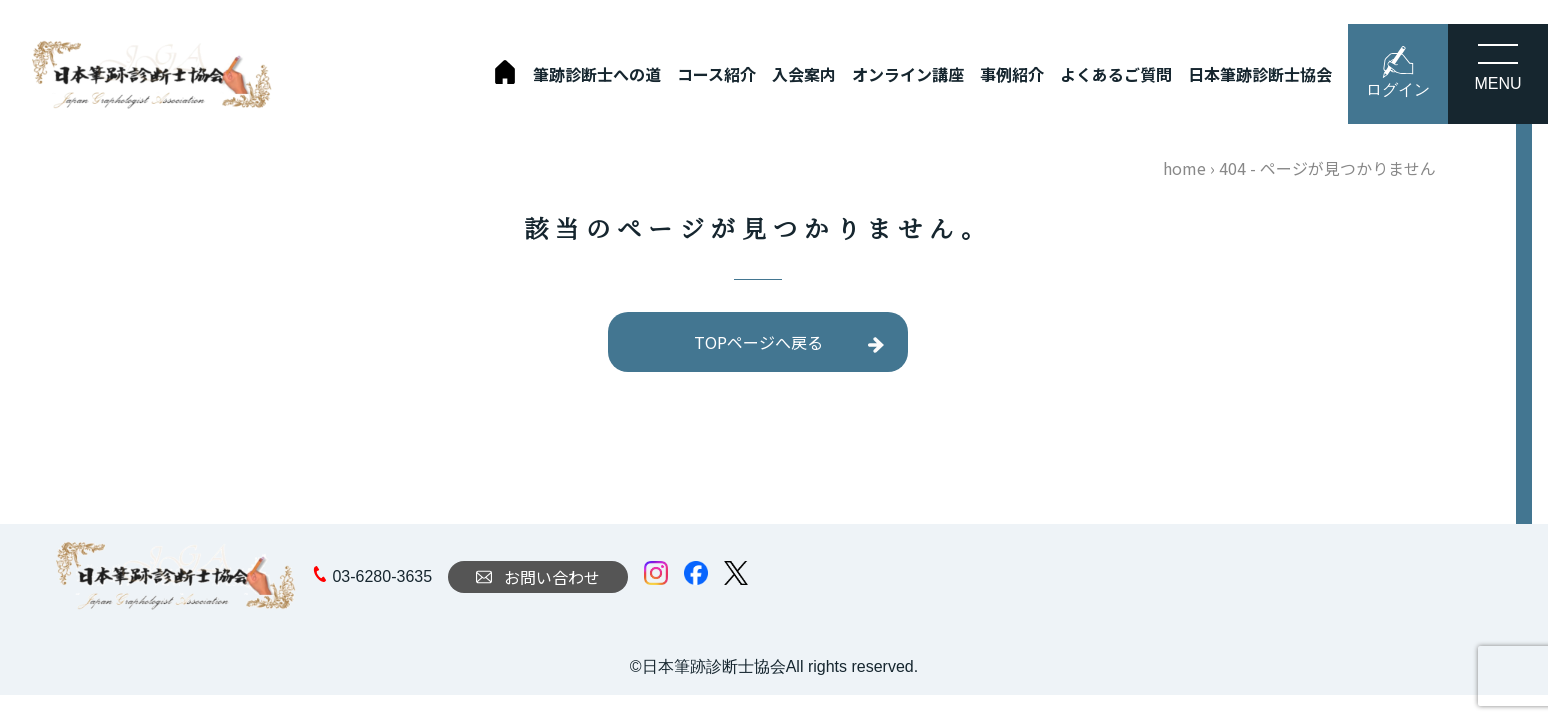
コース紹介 (716, 74)
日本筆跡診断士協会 (1260, 74)
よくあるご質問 (1116, 74)
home (1184, 168)
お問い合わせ (538, 577)
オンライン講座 (908, 74)
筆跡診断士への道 (597, 74)
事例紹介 (1012, 74)
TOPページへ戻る (758, 342)
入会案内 (804, 74)
